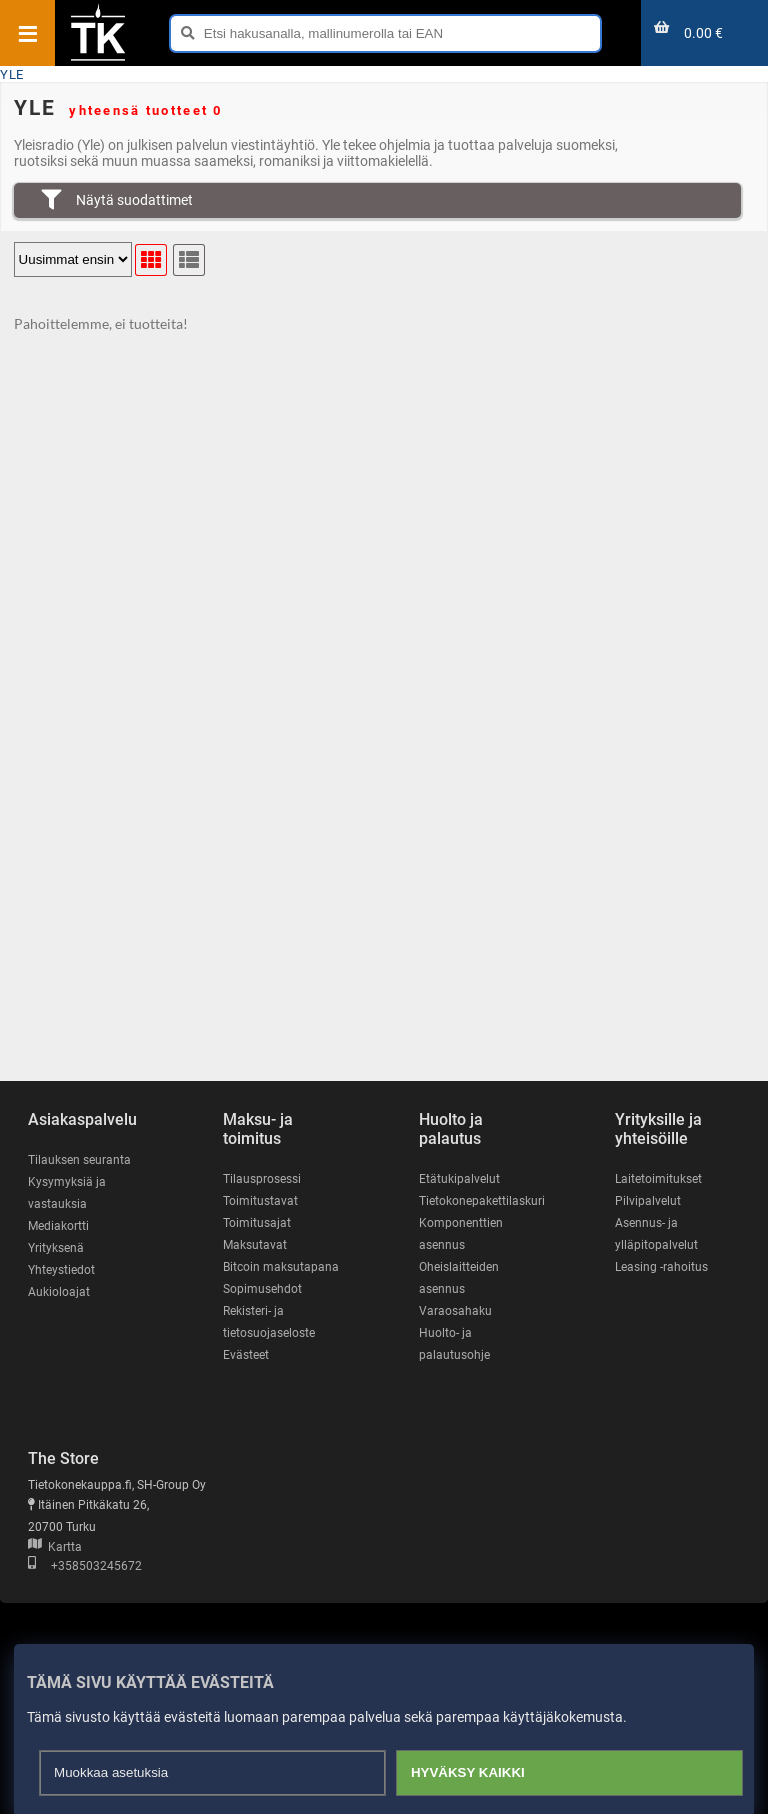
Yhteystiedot (61, 1270)
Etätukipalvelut (459, 1179)
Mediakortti (58, 1226)
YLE (12, 74)
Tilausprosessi (262, 1179)
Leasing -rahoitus (661, 1267)
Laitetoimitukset (658, 1179)
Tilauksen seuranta (79, 1160)
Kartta (55, 1547)
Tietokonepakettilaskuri (482, 1201)
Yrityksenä (56, 1248)
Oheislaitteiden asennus (459, 1278)
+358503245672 (85, 1566)
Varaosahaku (455, 1311)
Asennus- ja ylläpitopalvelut (656, 1234)
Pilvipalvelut (648, 1201)
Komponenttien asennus (461, 1234)
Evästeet (246, 1355)
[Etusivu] (98, 59)
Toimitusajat (257, 1223)
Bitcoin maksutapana (281, 1267)
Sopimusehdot (262, 1289)
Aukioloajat (59, 1292)
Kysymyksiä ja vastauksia (67, 1193)
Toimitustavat (260, 1201)
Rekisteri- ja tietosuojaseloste (269, 1322)
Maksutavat (255, 1245)
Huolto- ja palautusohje (454, 1344)
